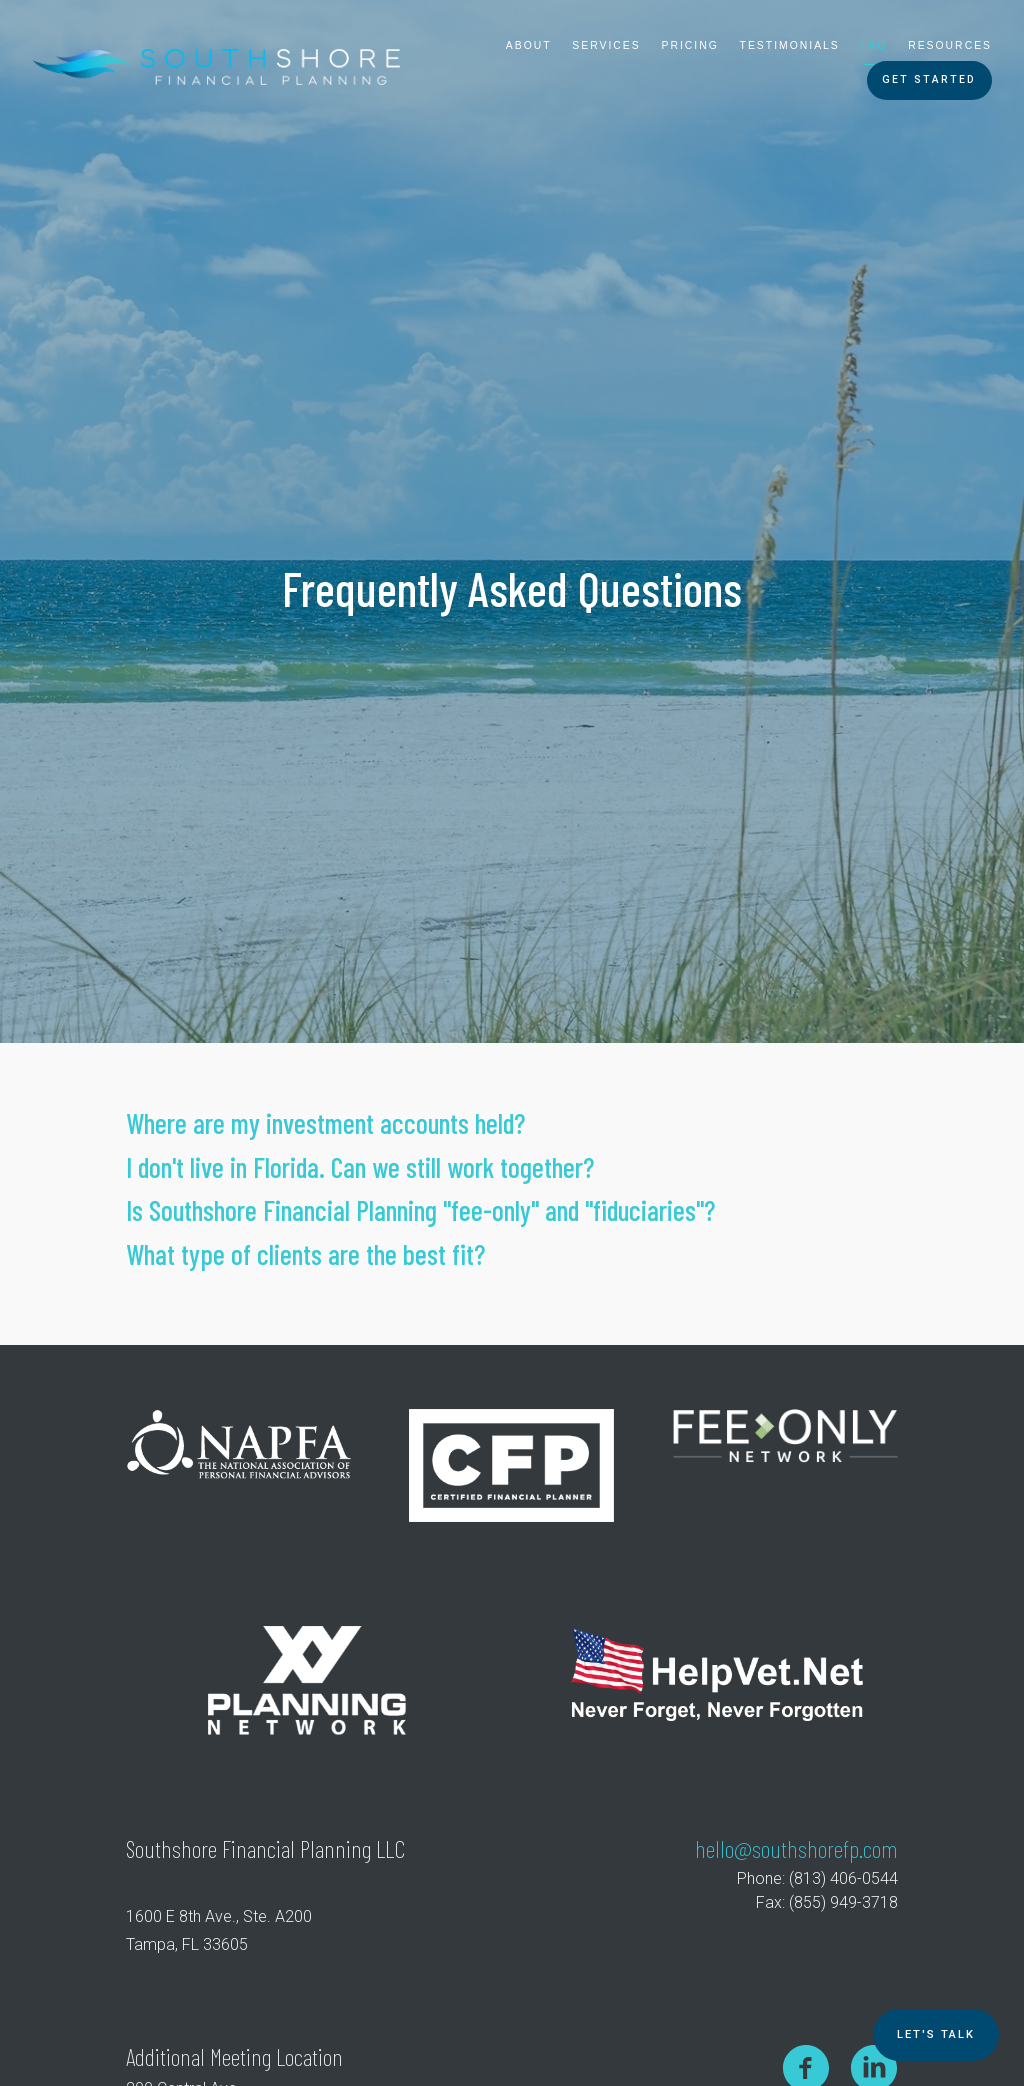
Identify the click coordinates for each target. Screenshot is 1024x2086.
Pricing (690, 45)
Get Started (929, 79)
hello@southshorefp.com (796, 1848)
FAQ (874, 45)
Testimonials (790, 45)
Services (606, 45)
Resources (950, 45)
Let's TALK (936, 2034)
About (529, 45)
